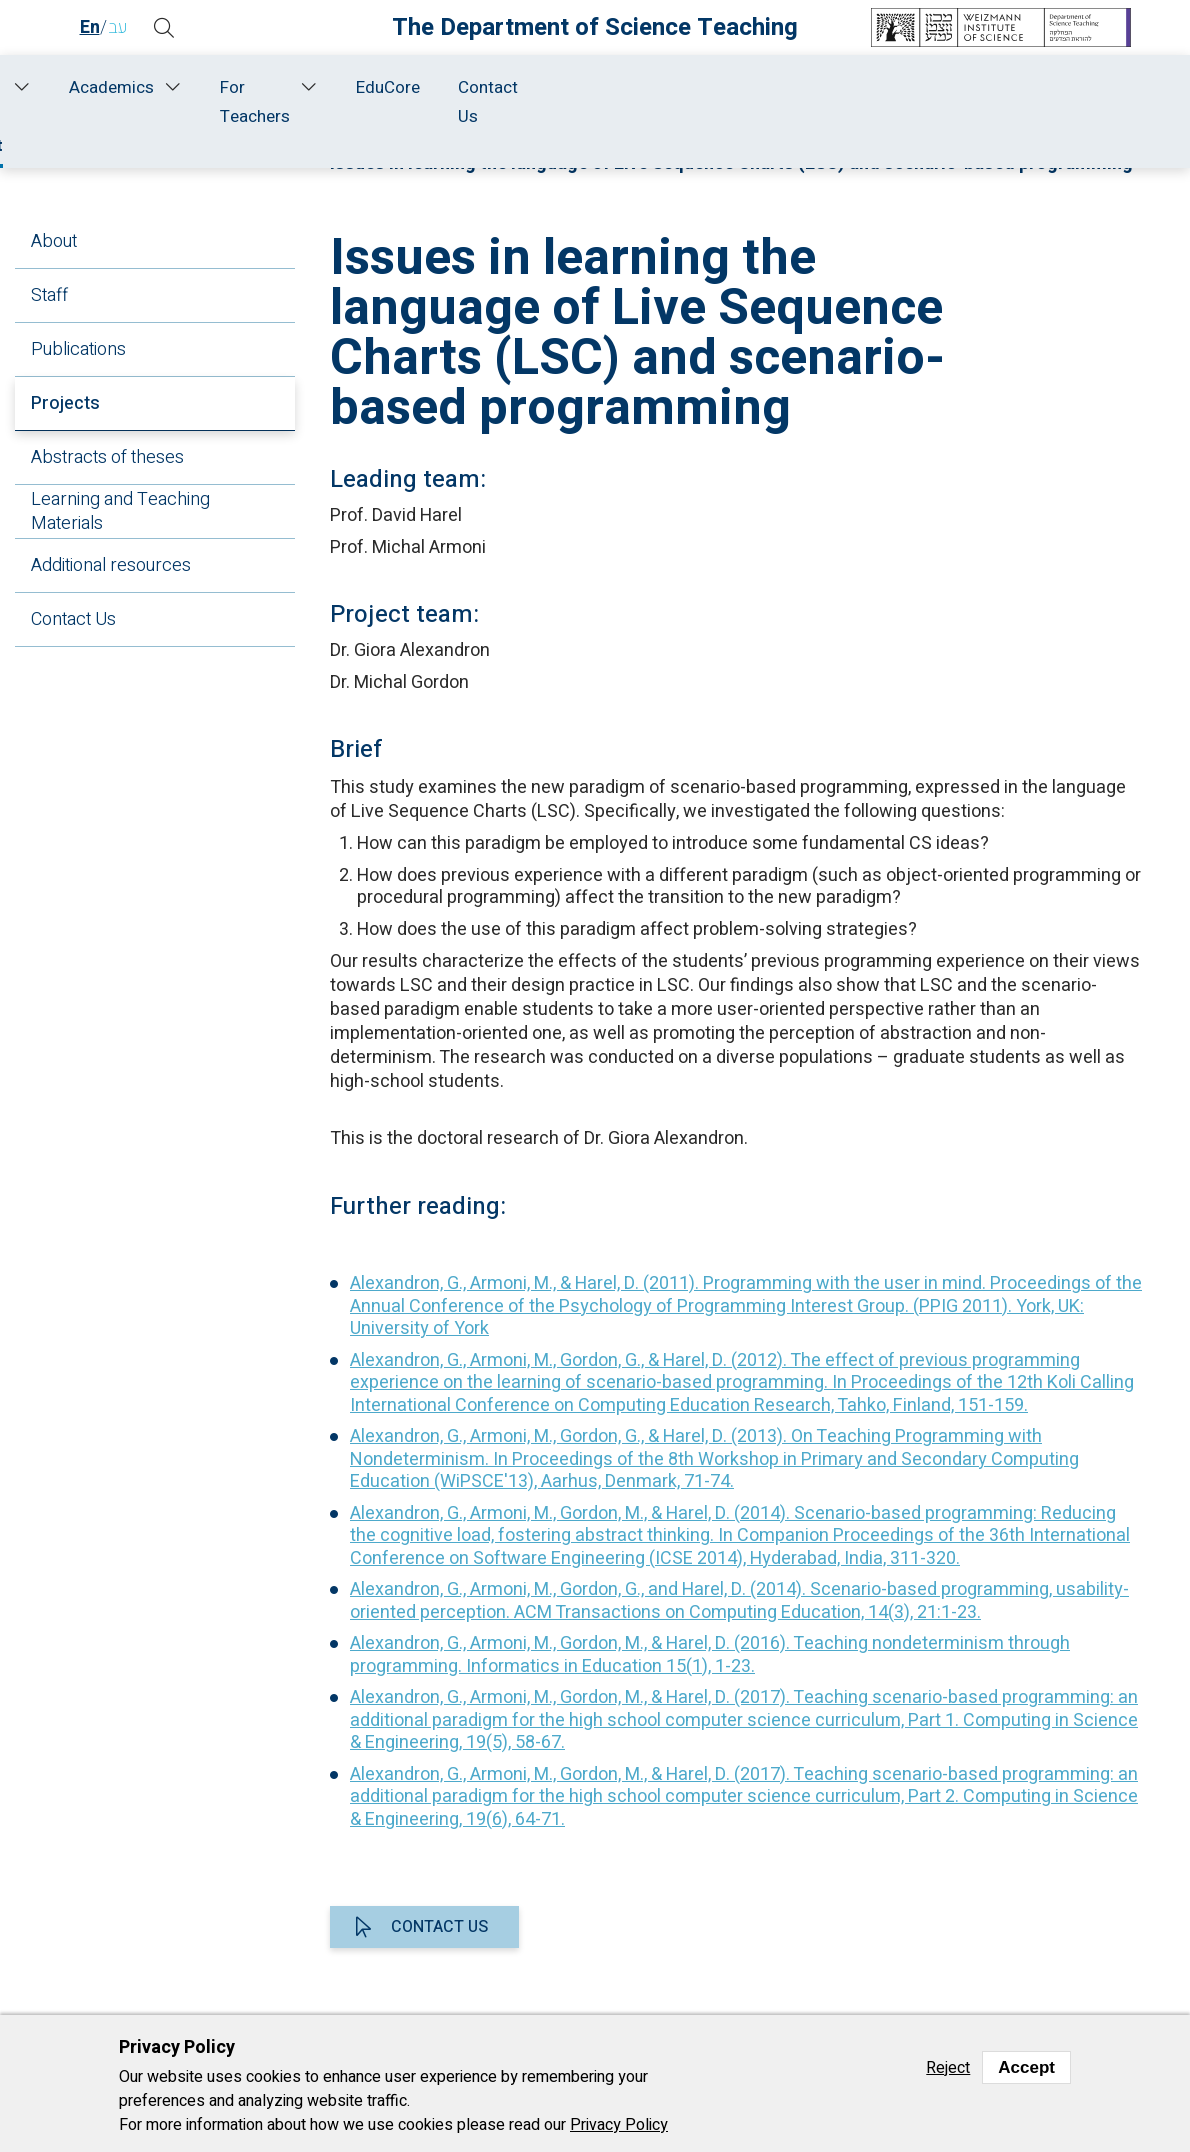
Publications (78, 349)
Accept (1026, 2067)
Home (95, 87)
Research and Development (410, 102)
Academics (676, 87)
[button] (165, 28)
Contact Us (1079, 102)
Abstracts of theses (107, 457)
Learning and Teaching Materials (120, 511)
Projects (65, 403)
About (54, 241)
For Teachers (820, 102)
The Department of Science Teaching (595, 27)
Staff (271, 87)
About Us (170, 102)
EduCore (979, 87)
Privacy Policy (619, 2125)
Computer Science (732, 141)
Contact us (439, 1927)
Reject (948, 2068)
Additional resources (111, 565)
